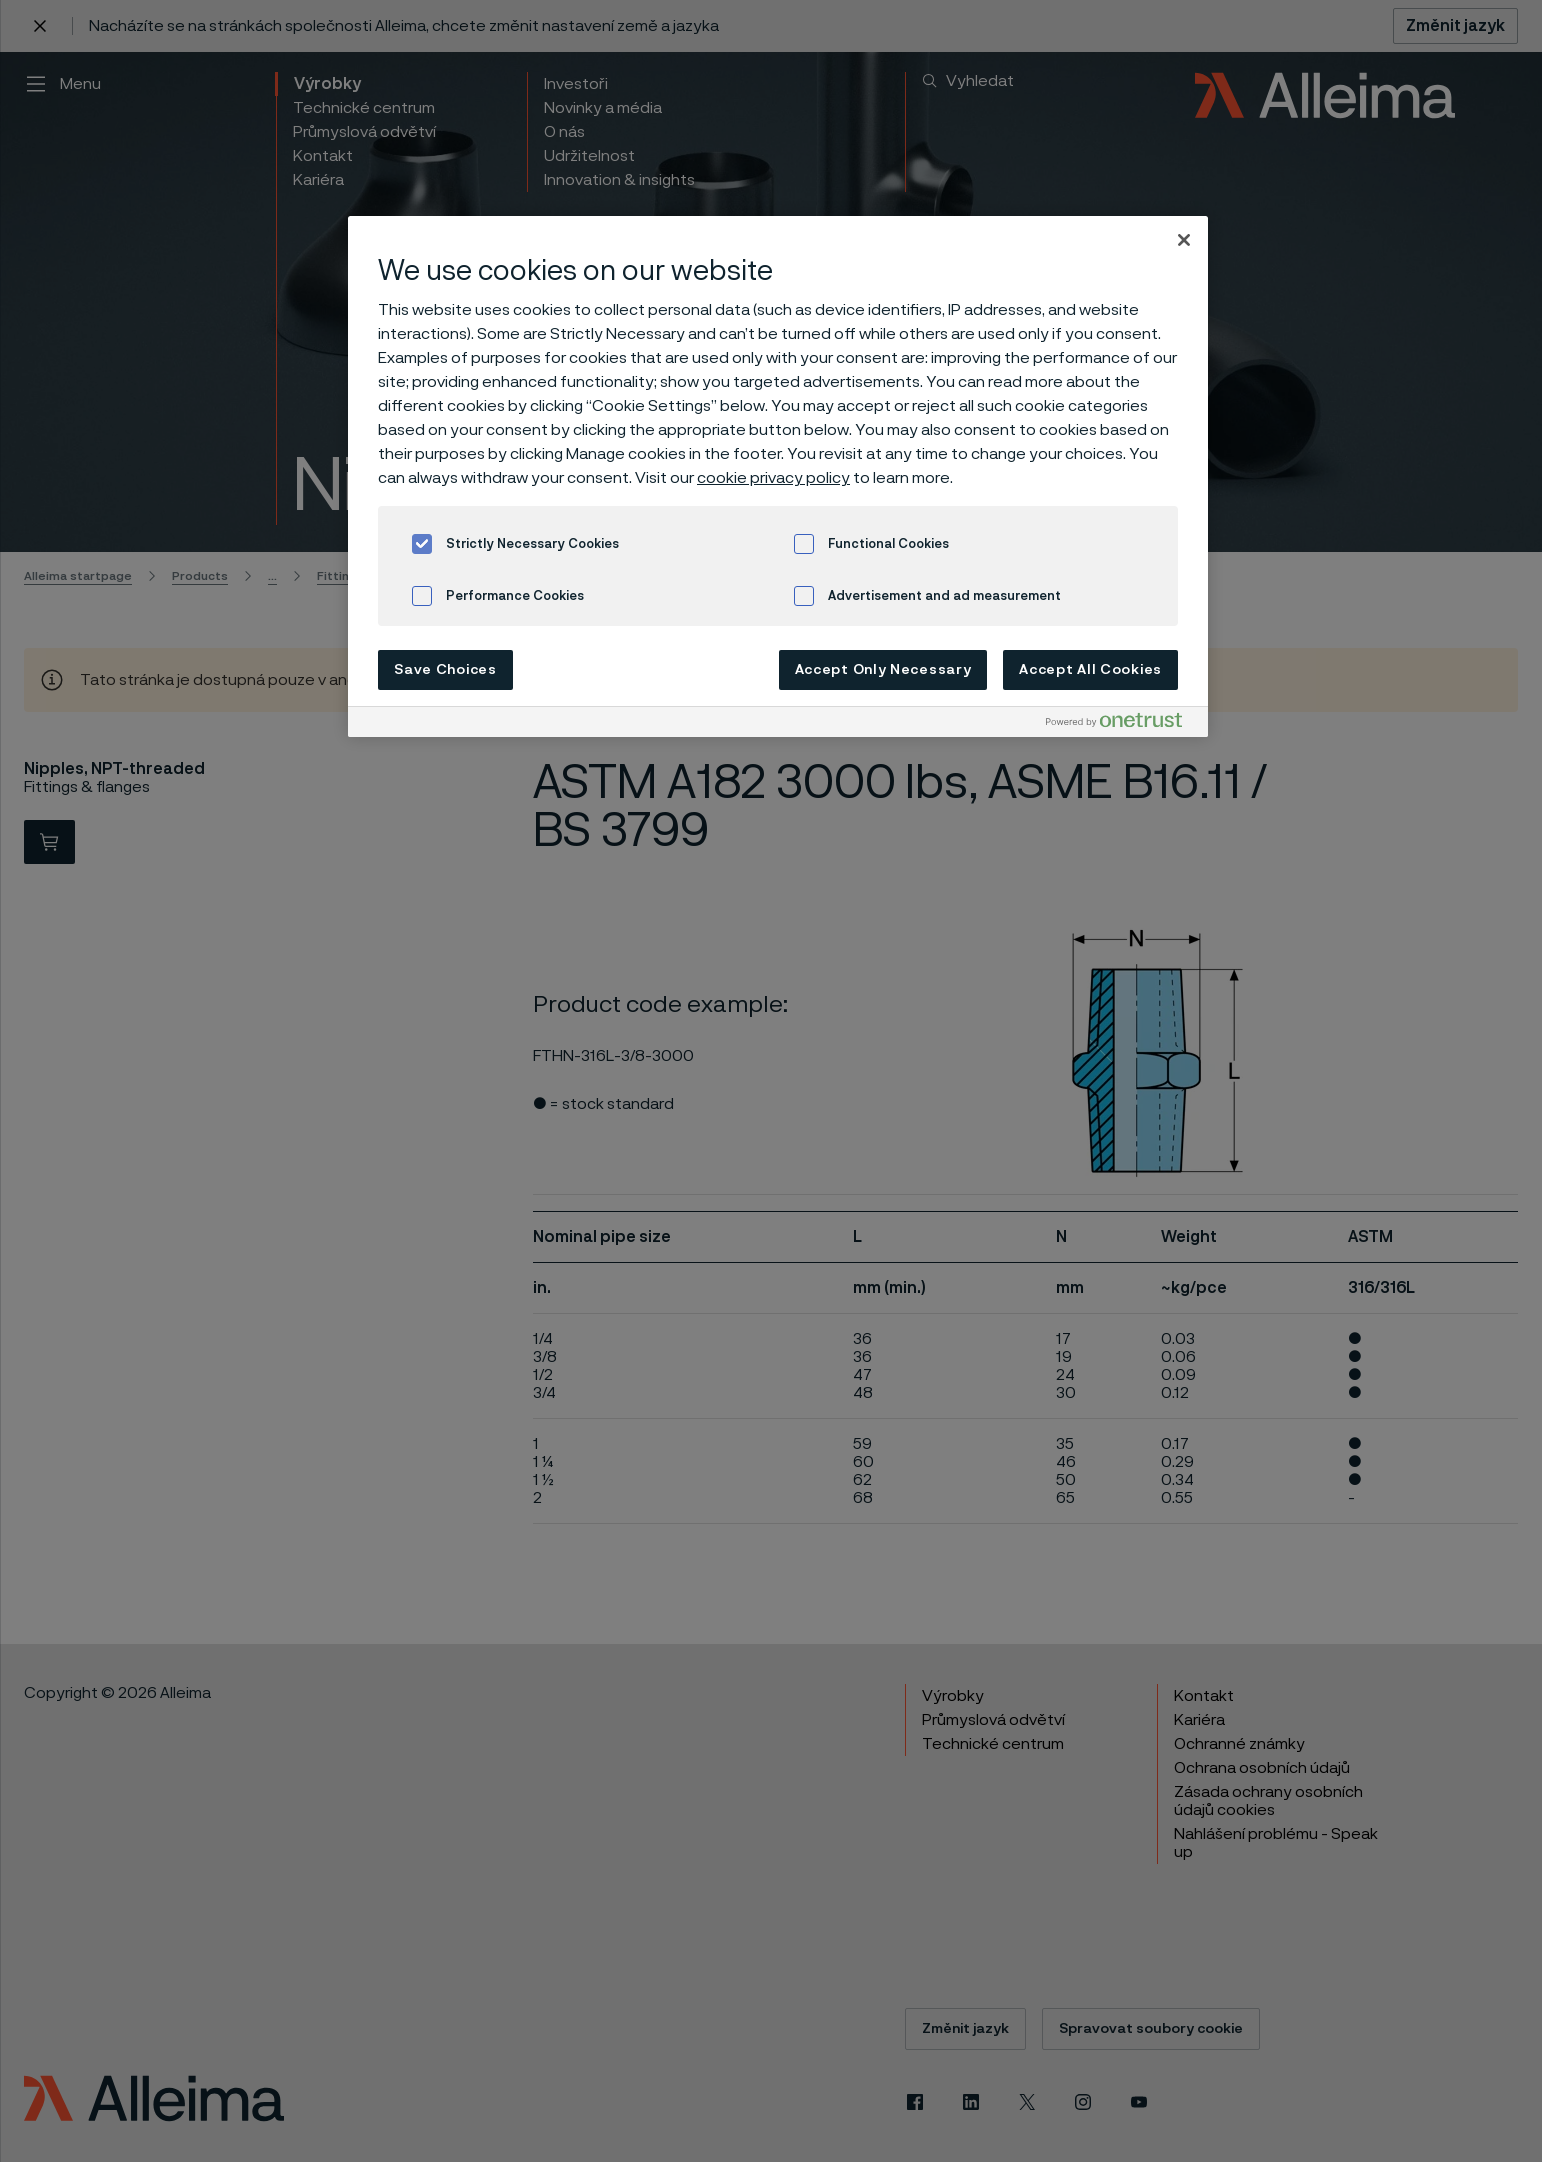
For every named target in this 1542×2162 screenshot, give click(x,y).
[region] (778, 476)
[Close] (1184, 240)
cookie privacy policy (773, 478)
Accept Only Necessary (883, 670)
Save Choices (445, 670)
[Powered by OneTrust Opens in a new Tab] (1122, 724)
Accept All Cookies (1090, 670)
